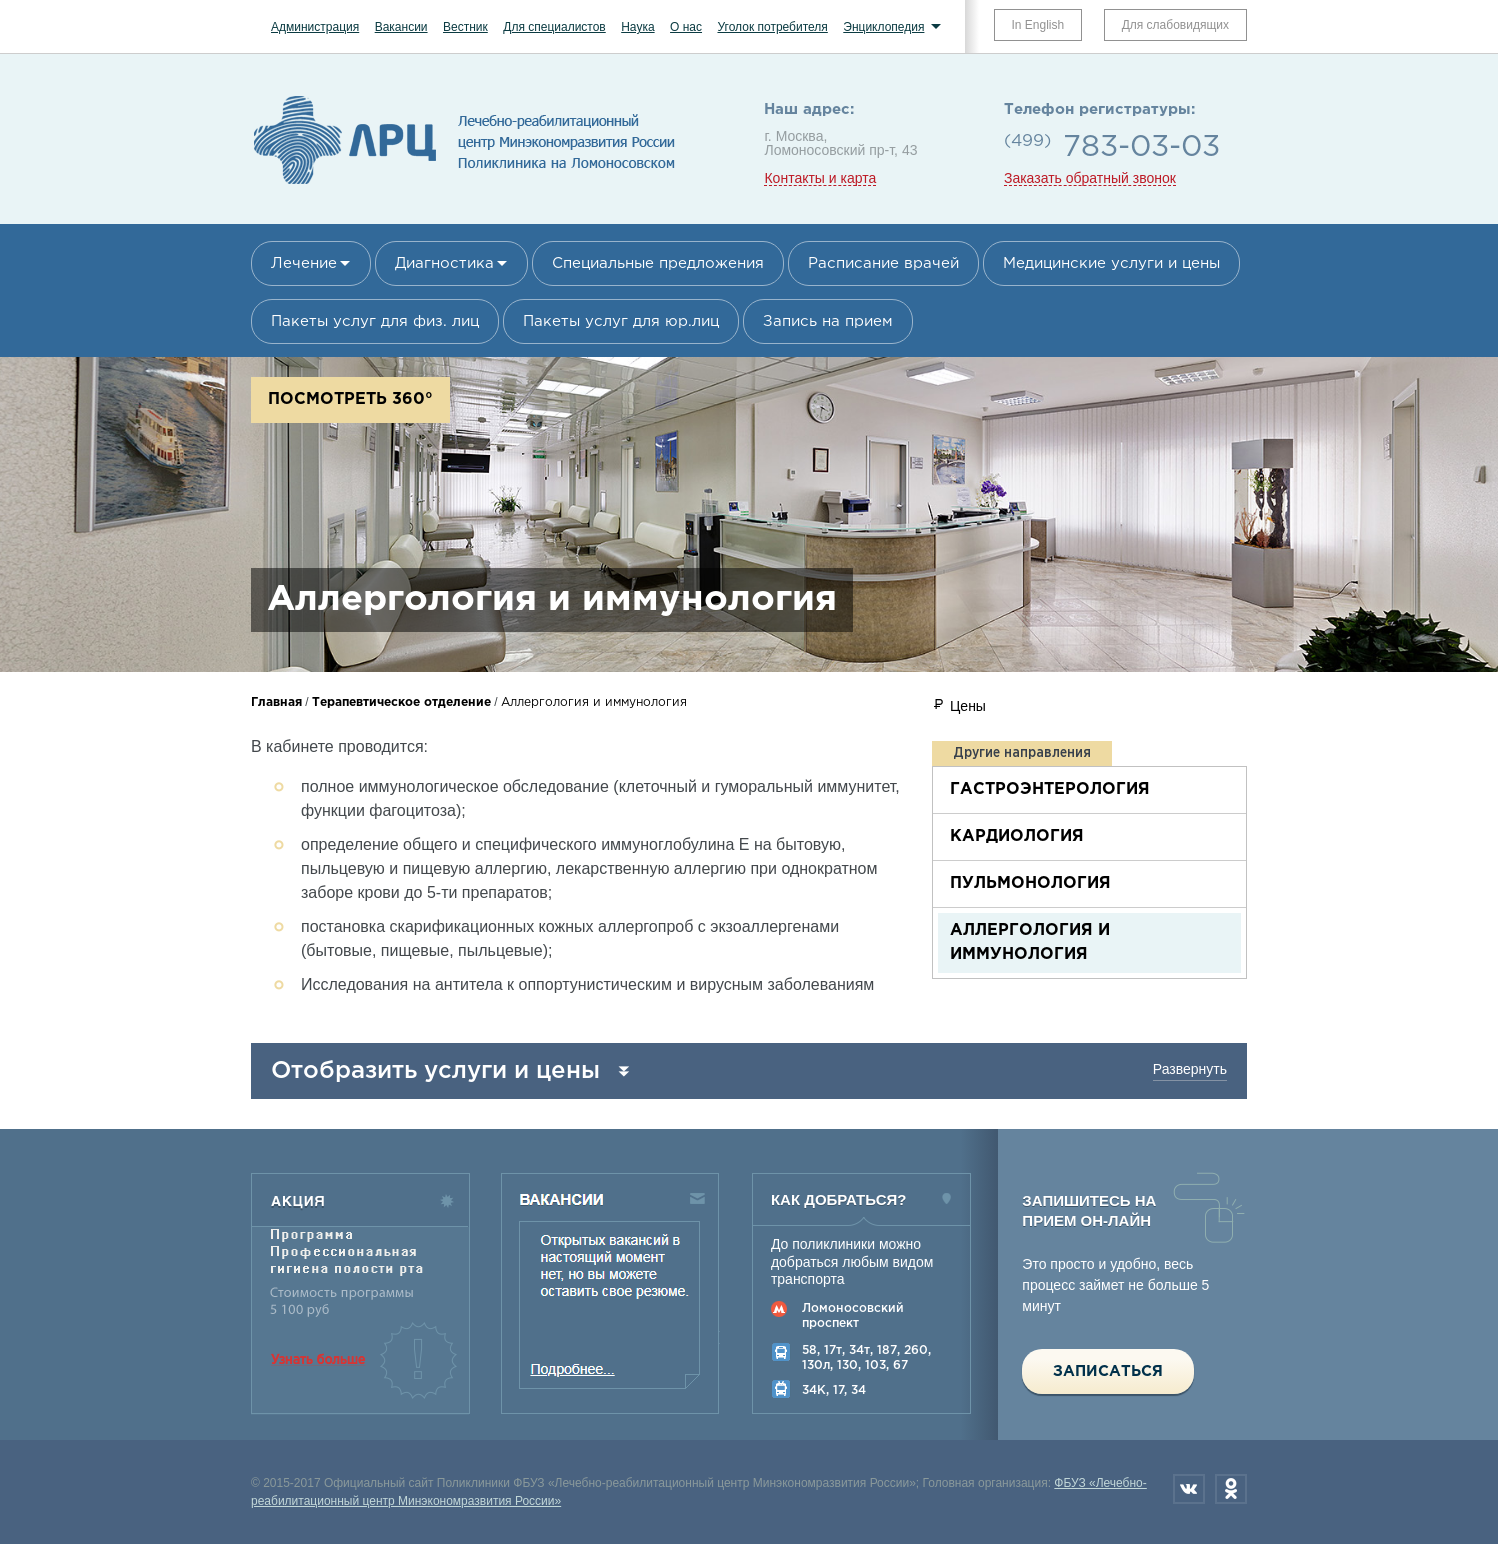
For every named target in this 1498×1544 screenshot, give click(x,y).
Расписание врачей (883, 263)
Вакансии (401, 27)
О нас (686, 27)
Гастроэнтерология (1050, 789)
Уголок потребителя (772, 27)
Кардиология (1017, 836)
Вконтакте (1189, 1489)
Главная (276, 702)
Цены (968, 706)
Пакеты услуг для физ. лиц (375, 321)
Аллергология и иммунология (1030, 942)
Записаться (1108, 1371)
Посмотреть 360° (350, 399)
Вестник (465, 27)
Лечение (304, 263)
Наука (637, 27)
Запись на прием (828, 321)
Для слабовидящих (1175, 25)
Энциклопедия (883, 27)
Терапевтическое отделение (401, 702)
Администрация (315, 27)
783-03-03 (1141, 147)
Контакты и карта (820, 178)
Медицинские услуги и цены (1111, 263)
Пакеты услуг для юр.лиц (621, 321)
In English (1038, 25)
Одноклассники (1231, 1489)
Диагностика (444, 263)
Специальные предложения (658, 263)
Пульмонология (1030, 883)
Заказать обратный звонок (1090, 178)
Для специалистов (554, 27)
